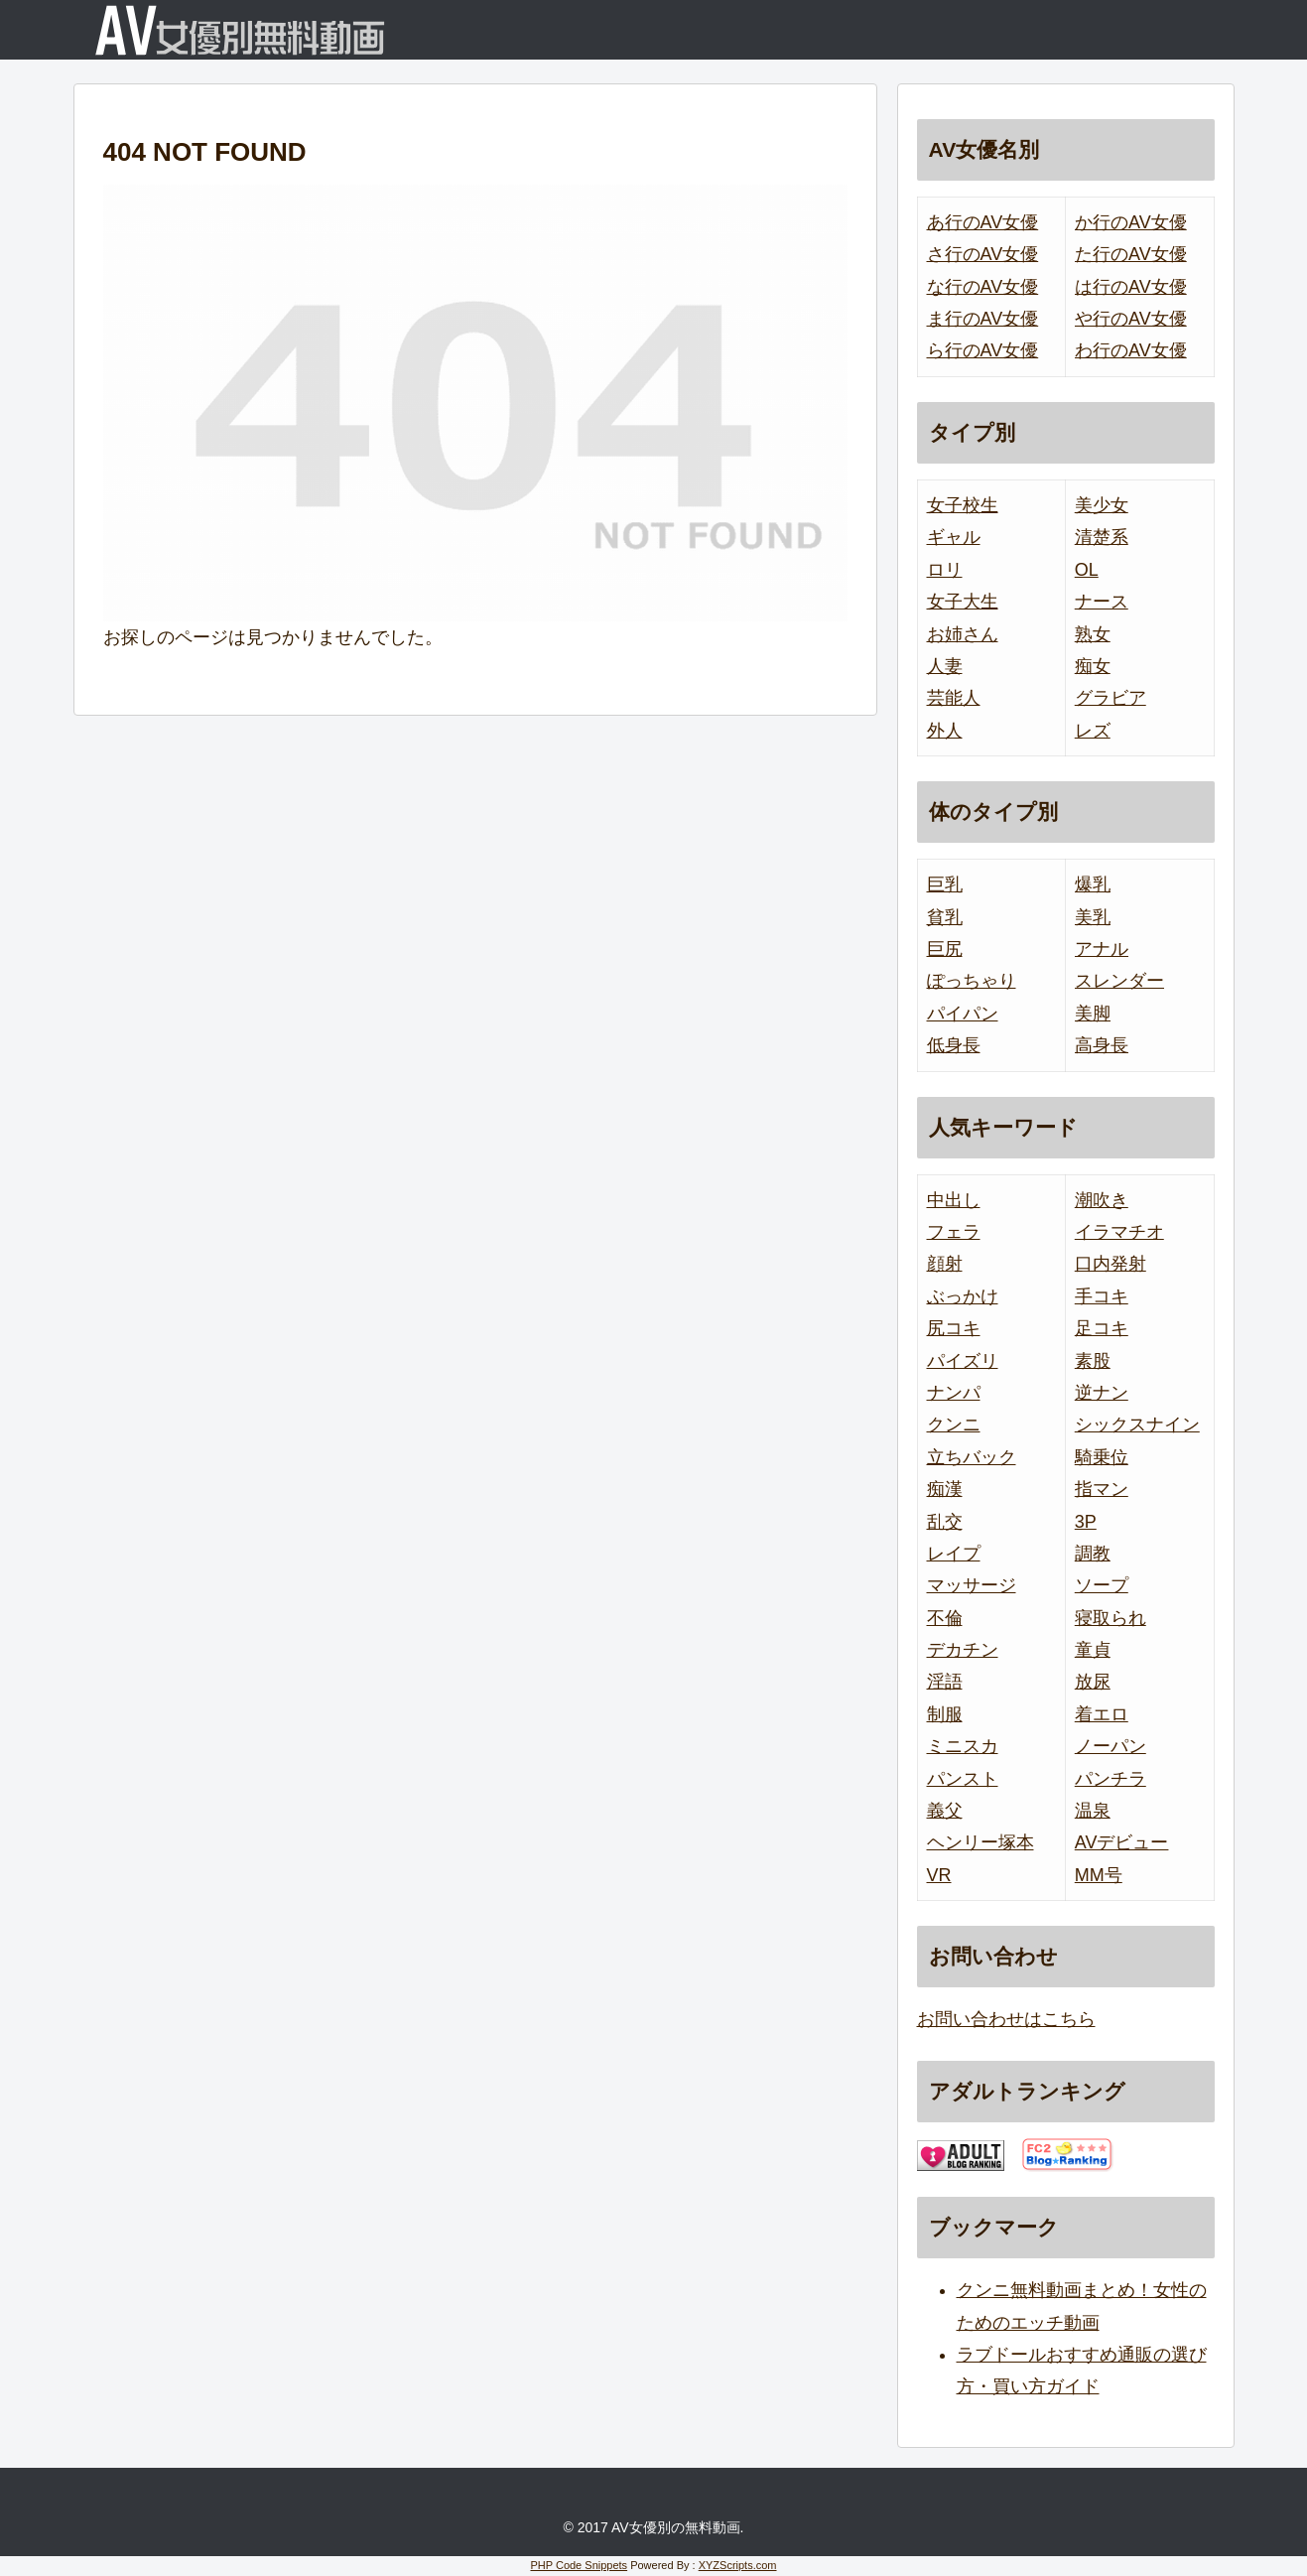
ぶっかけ (962, 1296)
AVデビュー (1122, 1842)
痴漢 (945, 1489)
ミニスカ (962, 1746)
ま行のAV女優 (983, 319)
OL (1087, 570)
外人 (945, 731)
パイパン (962, 1013)
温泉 (1093, 1811)
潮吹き (1101, 1200)
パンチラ (1110, 1779)
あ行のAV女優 (983, 222)
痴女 (1093, 666)
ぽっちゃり (971, 981)
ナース (1101, 601)
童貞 (1093, 1650)
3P (1086, 1522)
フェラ (953, 1232)
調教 (1093, 1553)
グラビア (1110, 698)
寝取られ (1110, 1618)
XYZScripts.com (738, 2565)
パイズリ (962, 1361)
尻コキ (953, 1328)
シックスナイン (1137, 1424)
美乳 (1093, 917)
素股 (1093, 1361)
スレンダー (1119, 981)
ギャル (953, 537)
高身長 (1101, 1045)
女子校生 (962, 505)
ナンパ (953, 1393)
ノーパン (1110, 1746)
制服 (945, 1714)
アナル (1101, 949)
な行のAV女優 (983, 287)
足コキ (1101, 1328)
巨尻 (945, 949)
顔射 (945, 1264)
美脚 (1093, 1013)
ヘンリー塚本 (980, 1842)
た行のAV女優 (1131, 254)
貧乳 (945, 917)
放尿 (1093, 1682)
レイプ (953, 1553)
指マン (1101, 1489)
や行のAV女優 (1131, 319)
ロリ (945, 570)
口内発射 (1110, 1264)
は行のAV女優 (1131, 287)
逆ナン (1101, 1393)
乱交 (945, 1522)
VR (939, 1875)
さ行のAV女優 (983, 254)
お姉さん (962, 634)
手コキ (1101, 1296)
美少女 (1101, 505)
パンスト (962, 1779)
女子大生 (962, 601)
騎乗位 (1101, 1457)
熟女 (1093, 634)
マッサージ (971, 1585)
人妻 (945, 666)
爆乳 (1093, 884)
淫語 (945, 1682)
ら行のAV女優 (983, 350)
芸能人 (953, 698)
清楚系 (1101, 537)
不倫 (945, 1618)
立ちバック (971, 1457)
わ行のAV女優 (1131, 350)
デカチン (962, 1650)
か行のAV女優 (1131, 222)
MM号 (1098, 1875)
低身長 (953, 1045)
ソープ (1101, 1585)
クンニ (953, 1424)
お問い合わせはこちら (1006, 2019)
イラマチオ (1119, 1232)
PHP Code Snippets (578, 2565)
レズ (1093, 731)
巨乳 (945, 884)
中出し (953, 1200)
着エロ (1101, 1714)
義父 (945, 1811)
